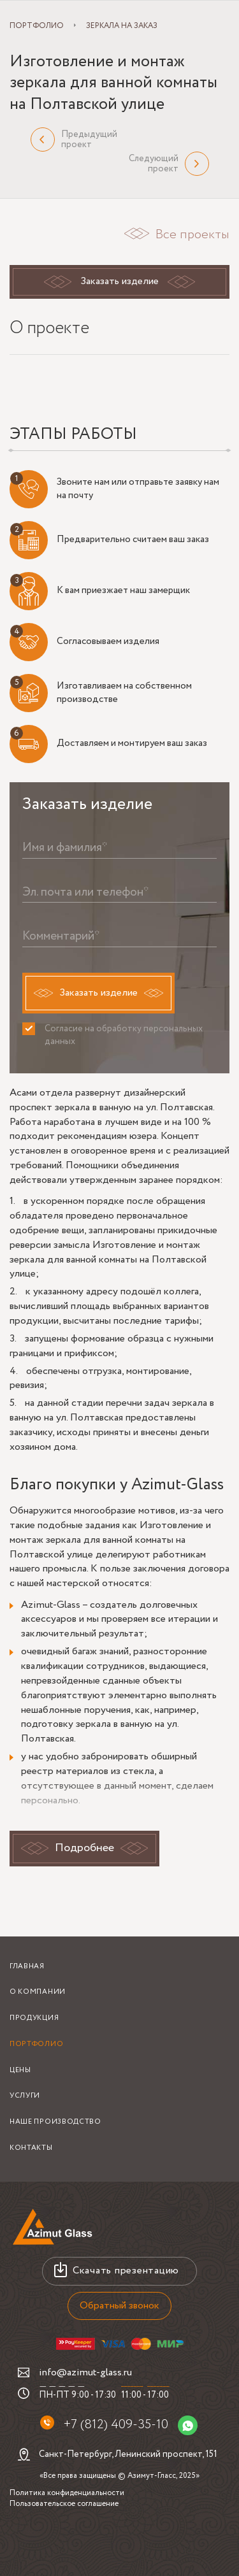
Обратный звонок (119, 2305)
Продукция (34, 2018)
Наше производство (55, 2122)
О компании (38, 1992)
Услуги (25, 2096)
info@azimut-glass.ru (85, 2372)
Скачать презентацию (126, 2270)
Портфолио (36, 2044)
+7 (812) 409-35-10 (115, 2425)
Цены (20, 2070)
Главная (27, 1966)
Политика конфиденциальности (67, 2492)
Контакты (31, 2148)
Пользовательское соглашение (64, 2503)
